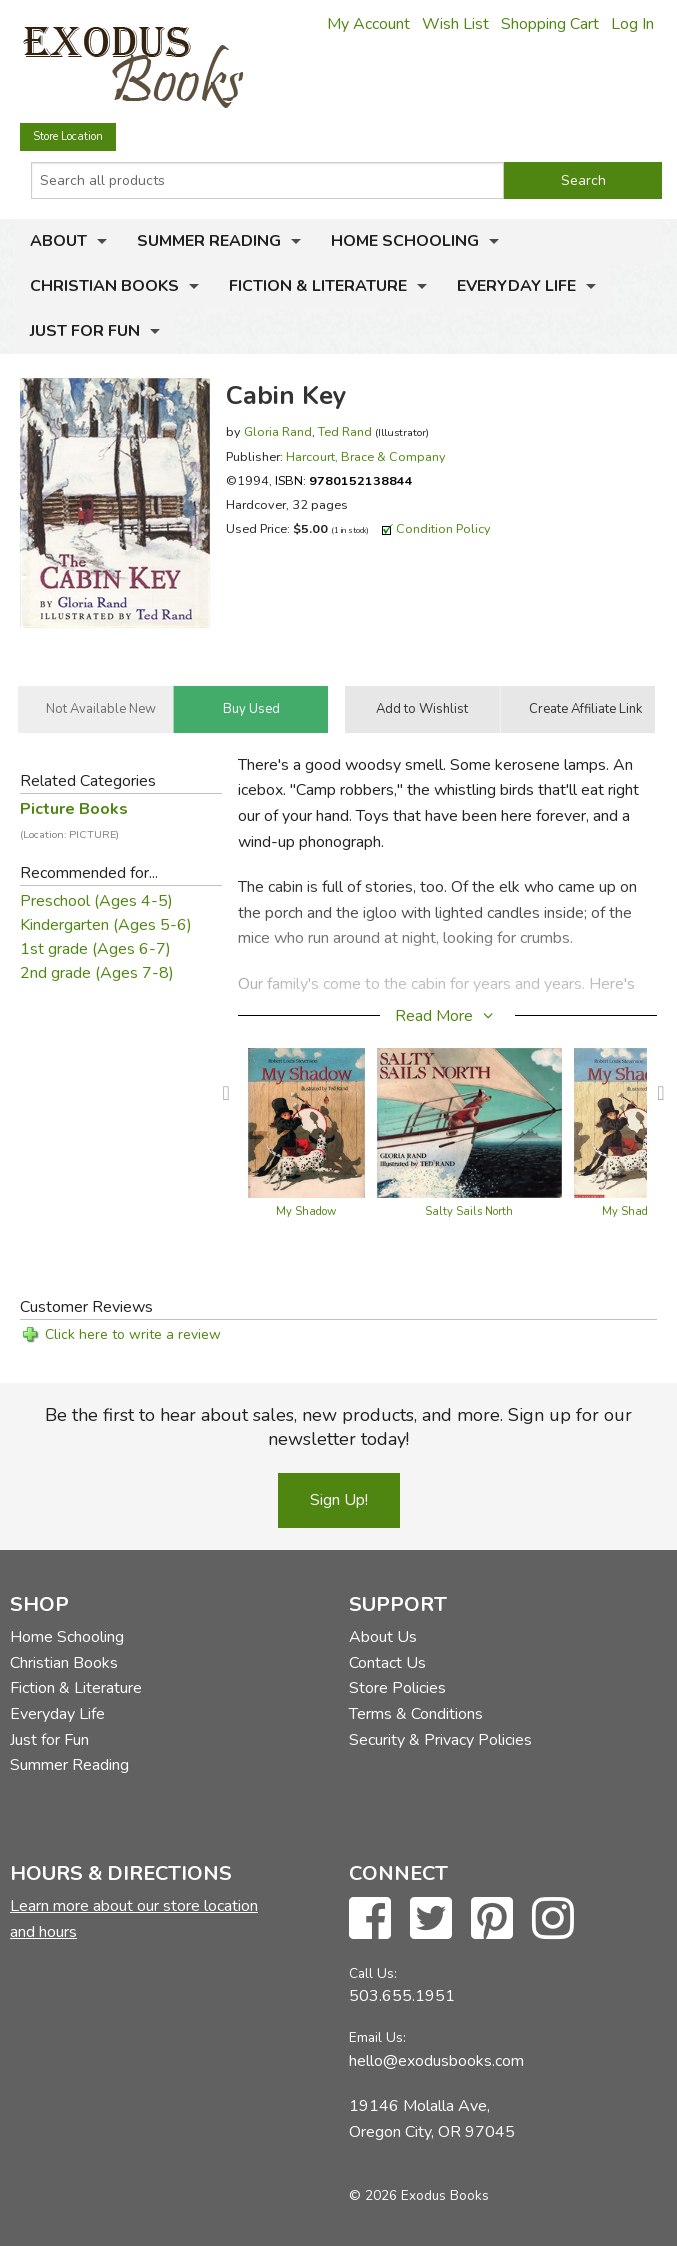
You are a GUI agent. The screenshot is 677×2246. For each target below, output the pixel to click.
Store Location (68, 136)
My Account (368, 24)
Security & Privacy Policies (440, 1740)
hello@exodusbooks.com (436, 2061)
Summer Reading (209, 241)
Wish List (455, 24)
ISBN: (344, 480)
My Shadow (306, 1211)
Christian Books (104, 286)
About (58, 241)
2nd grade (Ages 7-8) (97, 973)
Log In (632, 24)
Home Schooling (405, 241)
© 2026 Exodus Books (419, 2195)
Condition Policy (443, 528)
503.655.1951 (402, 1996)
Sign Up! (339, 1500)
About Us (383, 1637)
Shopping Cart (550, 24)
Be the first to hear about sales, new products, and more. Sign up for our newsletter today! (338, 1427)
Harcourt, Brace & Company (366, 456)
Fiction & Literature (318, 286)
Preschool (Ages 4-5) (96, 901)
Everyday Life (516, 286)
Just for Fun (85, 331)
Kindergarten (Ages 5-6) (106, 925)
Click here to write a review (133, 1334)
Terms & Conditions (416, 1714)
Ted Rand (345, 431)
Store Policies (397, 1688)
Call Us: (373, 1973)
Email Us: (377, 2037)
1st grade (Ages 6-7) (95, 949)
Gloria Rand (278, 431)
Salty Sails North (469, 1211)
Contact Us (387, 1663)
